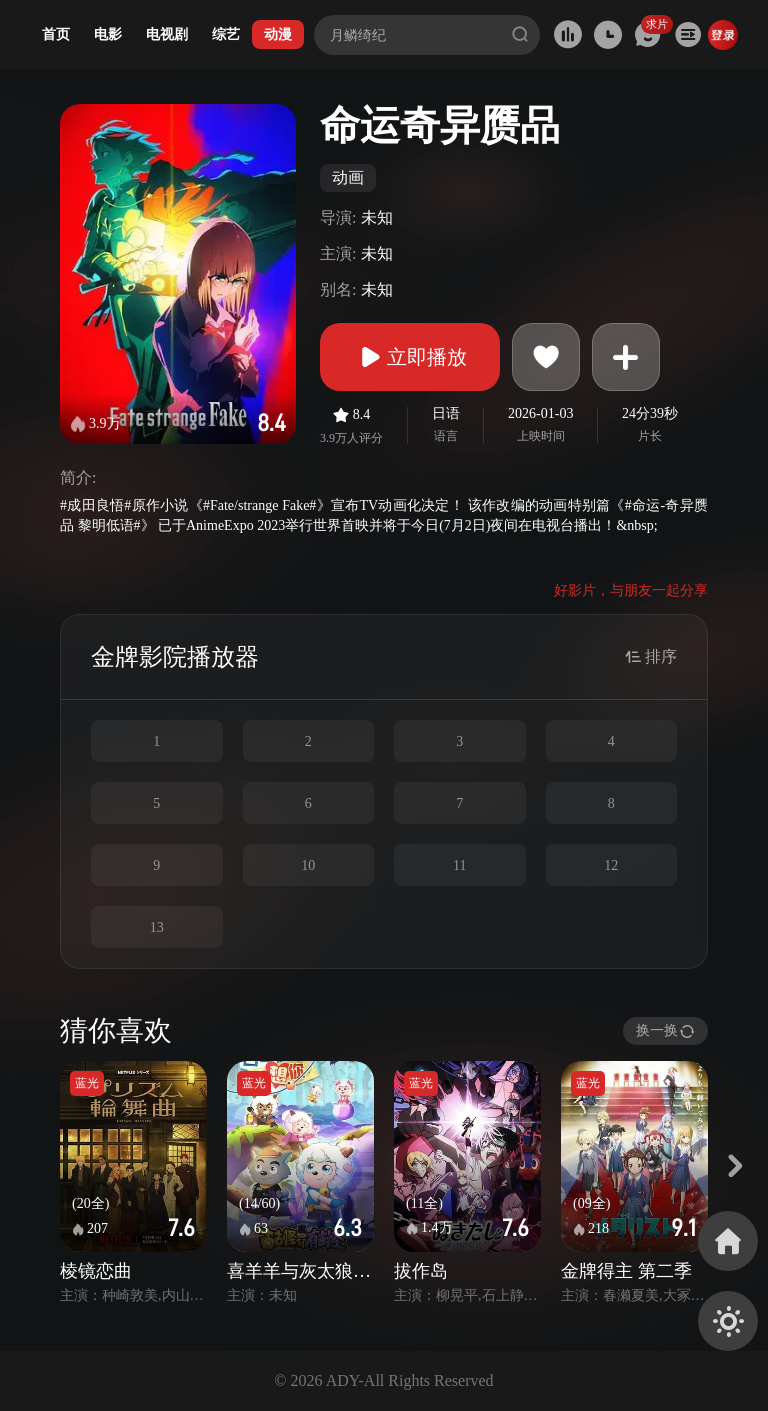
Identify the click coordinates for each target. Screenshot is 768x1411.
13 (157, 927)
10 (308, 865)
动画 (348, 177)
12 (611, 865)
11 (459, 865)
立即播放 (410, 357)
